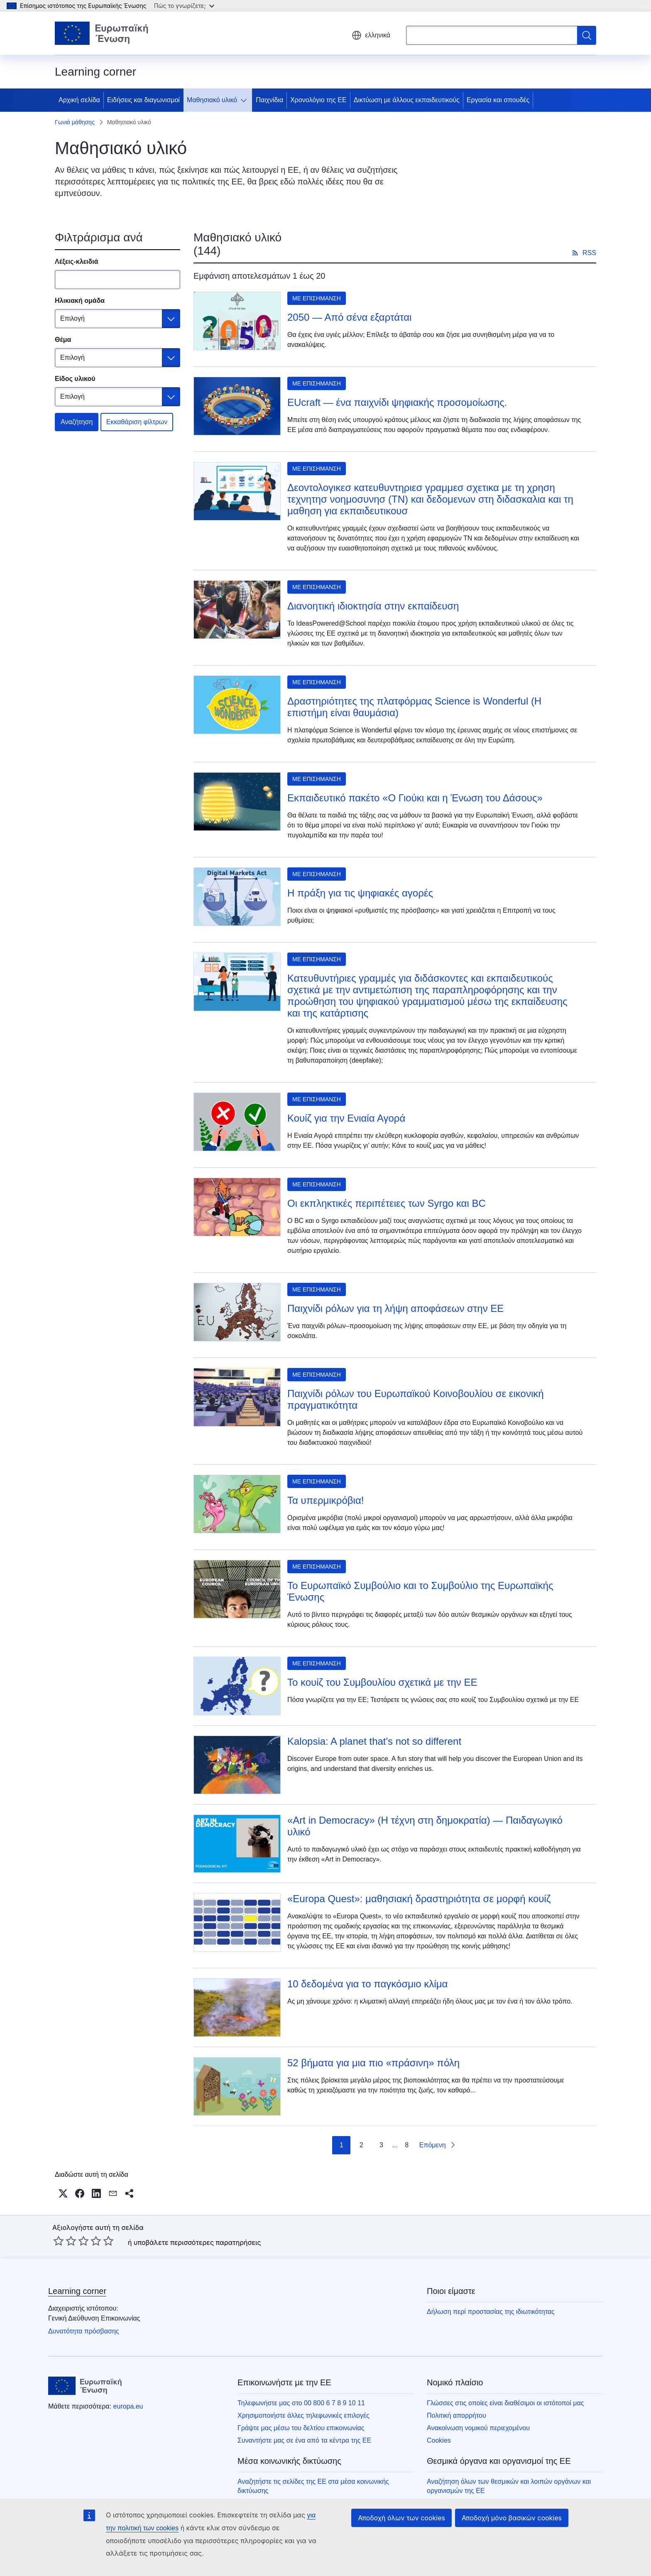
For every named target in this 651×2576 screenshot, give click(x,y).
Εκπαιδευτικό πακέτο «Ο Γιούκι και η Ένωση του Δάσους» (415, 797)
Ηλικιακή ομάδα (80, 300)
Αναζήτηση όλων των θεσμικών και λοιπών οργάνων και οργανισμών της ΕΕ (509, 2486)
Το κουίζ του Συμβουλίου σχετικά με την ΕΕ (382, 1682)
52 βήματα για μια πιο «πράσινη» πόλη (373, 2062)
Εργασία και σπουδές (498, 99)
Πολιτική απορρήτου (456, 2415)
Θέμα (63, 339)
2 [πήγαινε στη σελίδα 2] (361, 2145)
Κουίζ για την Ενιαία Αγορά (346, 1118)
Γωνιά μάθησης (75, 122)
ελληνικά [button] (371, 35)
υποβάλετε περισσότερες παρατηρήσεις (197, 2242)
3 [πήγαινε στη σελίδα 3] (381, 2145)
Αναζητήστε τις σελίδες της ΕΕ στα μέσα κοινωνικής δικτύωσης (313, 2486)
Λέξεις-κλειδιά (76, 261)
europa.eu (128, 2406)
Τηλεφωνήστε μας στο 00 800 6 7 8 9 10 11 (301, 2403)
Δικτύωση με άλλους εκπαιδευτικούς (407, 99)
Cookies (439, 2440)
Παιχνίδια (269, 99)
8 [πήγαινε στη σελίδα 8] (407, 2145)
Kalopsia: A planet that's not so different (374, 1741)
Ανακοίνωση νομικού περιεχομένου (478, 2427)
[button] (63, 2193)
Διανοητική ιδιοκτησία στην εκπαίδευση (373, 605)
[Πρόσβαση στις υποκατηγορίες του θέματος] (245, 100)
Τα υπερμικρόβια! (325, 1500)
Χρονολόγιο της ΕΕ (318, 99)
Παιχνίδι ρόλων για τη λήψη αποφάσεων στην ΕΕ (395, 1308)
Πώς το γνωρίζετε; (184, 5)
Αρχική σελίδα (79, 99)
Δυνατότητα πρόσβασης (83, 2331)
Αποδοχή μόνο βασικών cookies (512, 2518)
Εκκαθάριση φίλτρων (137, 421)
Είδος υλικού (75, 378)
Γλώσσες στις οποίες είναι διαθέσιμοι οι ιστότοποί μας (505, 2403)
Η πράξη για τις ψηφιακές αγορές (360, 893)
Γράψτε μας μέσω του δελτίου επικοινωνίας (300, 2427)
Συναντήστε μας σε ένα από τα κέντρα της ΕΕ (304, 2440)
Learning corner (77, 2291)
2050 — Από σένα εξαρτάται (349, 317)
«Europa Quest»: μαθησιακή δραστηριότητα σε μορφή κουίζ (419, 1898)
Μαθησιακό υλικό (212, 99)
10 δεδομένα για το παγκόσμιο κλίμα (367, 1983)
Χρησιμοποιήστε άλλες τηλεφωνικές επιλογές (303, 2415)
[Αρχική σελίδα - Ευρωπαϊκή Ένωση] (102, 33)
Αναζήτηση (77, 421)
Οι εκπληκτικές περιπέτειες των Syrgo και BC (386, 1203)
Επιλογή (72, 318)
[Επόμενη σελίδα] (438, 2145)
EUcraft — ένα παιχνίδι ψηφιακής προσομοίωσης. (397, 402)
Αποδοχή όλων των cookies (401, 2518)
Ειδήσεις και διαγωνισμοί (143, 99)
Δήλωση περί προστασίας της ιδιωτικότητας (491, 2311)
